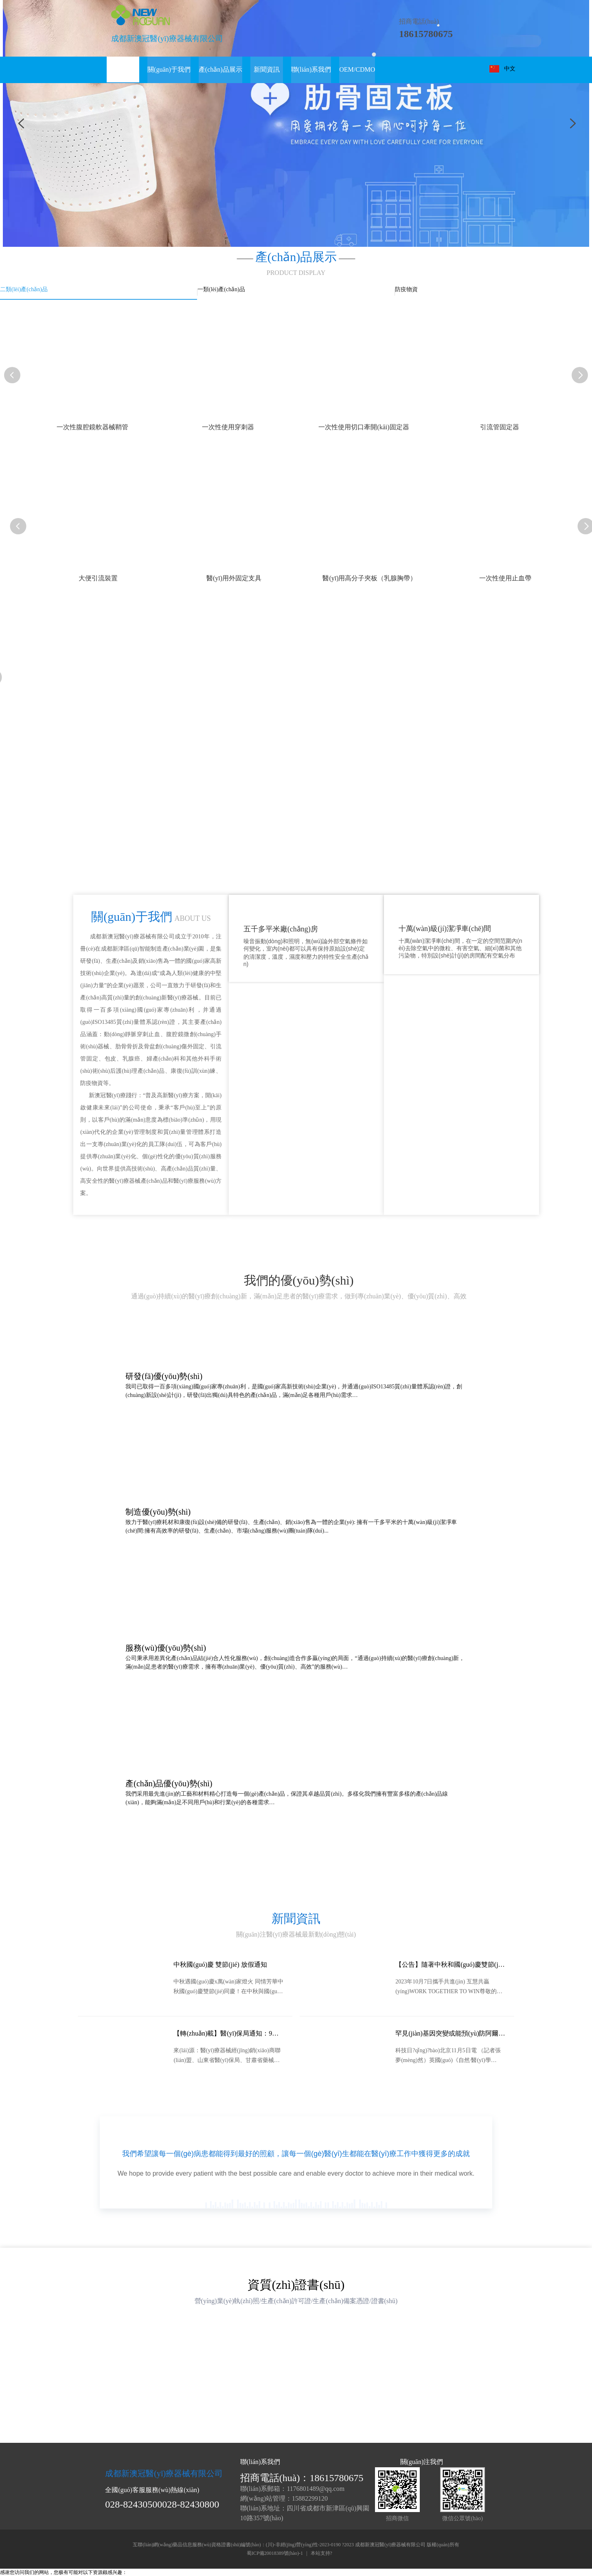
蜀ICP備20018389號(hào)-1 (275, 2554)
